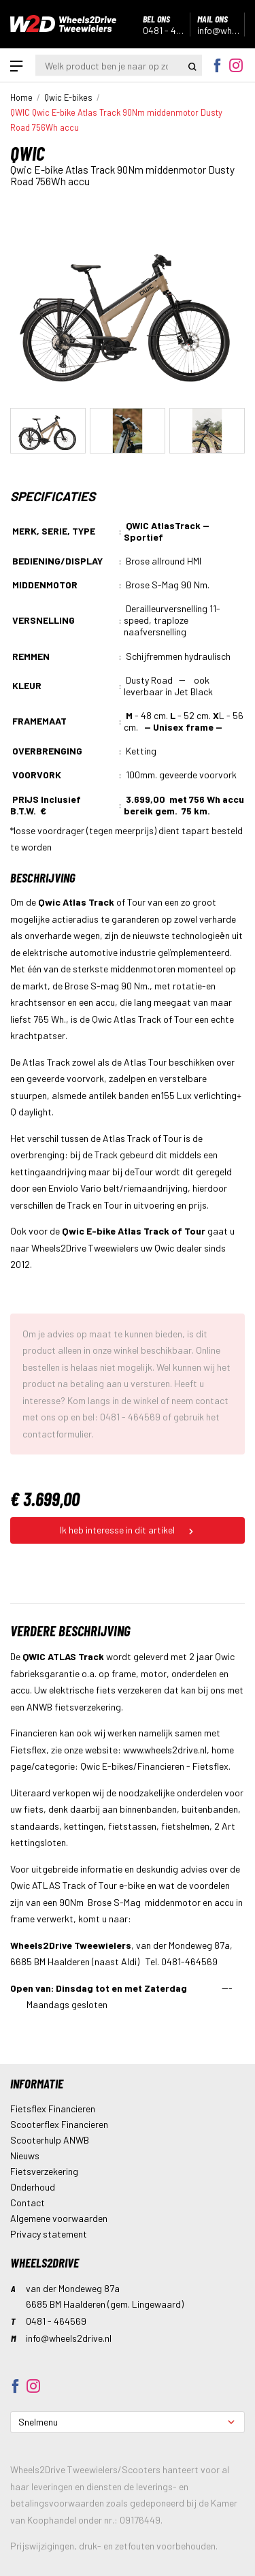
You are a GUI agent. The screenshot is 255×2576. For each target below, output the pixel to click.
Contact (27, 2202)
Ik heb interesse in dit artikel (128, 1530)
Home (21, 97)
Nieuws (24, 2155)
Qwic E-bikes (68, 97)
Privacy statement (48, 2234)
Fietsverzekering (44, 2171)
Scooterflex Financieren (59, 2124)
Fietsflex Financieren (52, 2108)
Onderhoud (32, 2187)
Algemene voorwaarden (58, 2218)
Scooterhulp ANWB (49, 2140)
